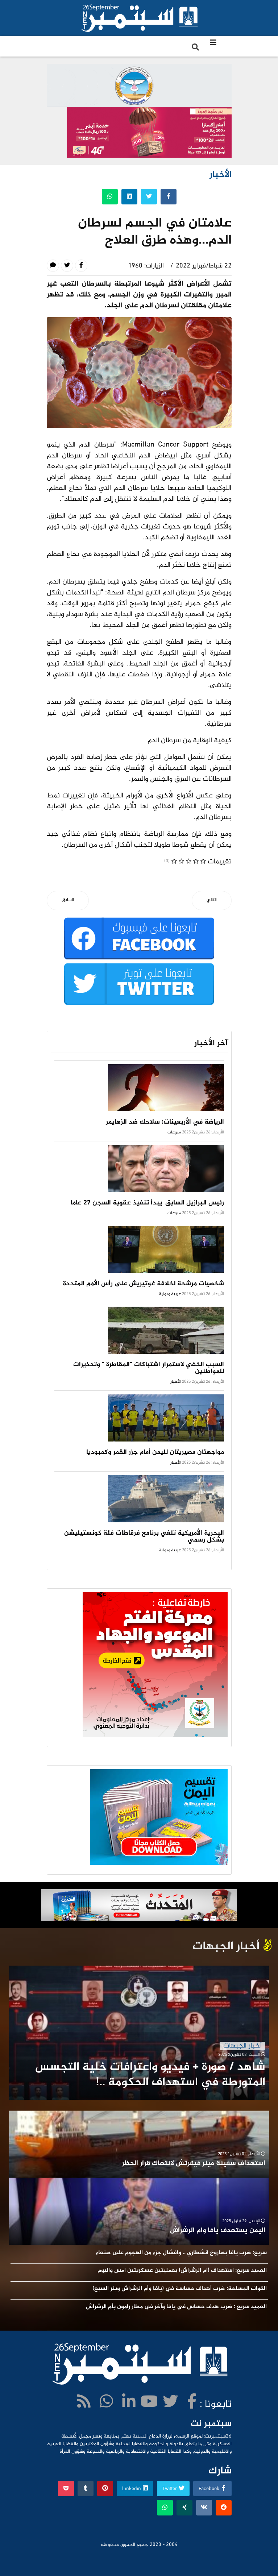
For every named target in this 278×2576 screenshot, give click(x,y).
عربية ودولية (170, 1294)
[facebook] (191, 2403)
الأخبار (175, 1381)
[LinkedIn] (129, 2403)
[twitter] (170, 2403)
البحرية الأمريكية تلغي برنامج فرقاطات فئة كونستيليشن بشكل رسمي (144, 1537)
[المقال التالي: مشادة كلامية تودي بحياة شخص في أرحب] (212, 900)
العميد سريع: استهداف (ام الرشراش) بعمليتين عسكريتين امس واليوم (182, 2271)
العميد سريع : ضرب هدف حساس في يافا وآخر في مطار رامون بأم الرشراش (176, 2307)
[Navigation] (213, 43)
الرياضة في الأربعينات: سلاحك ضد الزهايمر (165, 1122)
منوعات (174, 1132)
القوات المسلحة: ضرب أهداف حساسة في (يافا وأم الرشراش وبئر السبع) (179, 2289)
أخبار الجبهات (242, 2046)
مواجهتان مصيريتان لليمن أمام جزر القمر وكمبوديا (155, 1452)
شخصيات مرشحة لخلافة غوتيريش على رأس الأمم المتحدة (143, 1283)
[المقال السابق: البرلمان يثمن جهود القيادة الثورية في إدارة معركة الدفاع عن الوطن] (68, 900)
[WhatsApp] (106, 2403)
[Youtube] (149, 2403)
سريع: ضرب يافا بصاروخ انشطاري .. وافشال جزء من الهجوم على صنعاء (181, 2253)
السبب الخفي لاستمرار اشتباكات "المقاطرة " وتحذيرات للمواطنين (148, 1368)
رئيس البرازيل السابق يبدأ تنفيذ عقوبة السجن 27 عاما (147, 1203)
